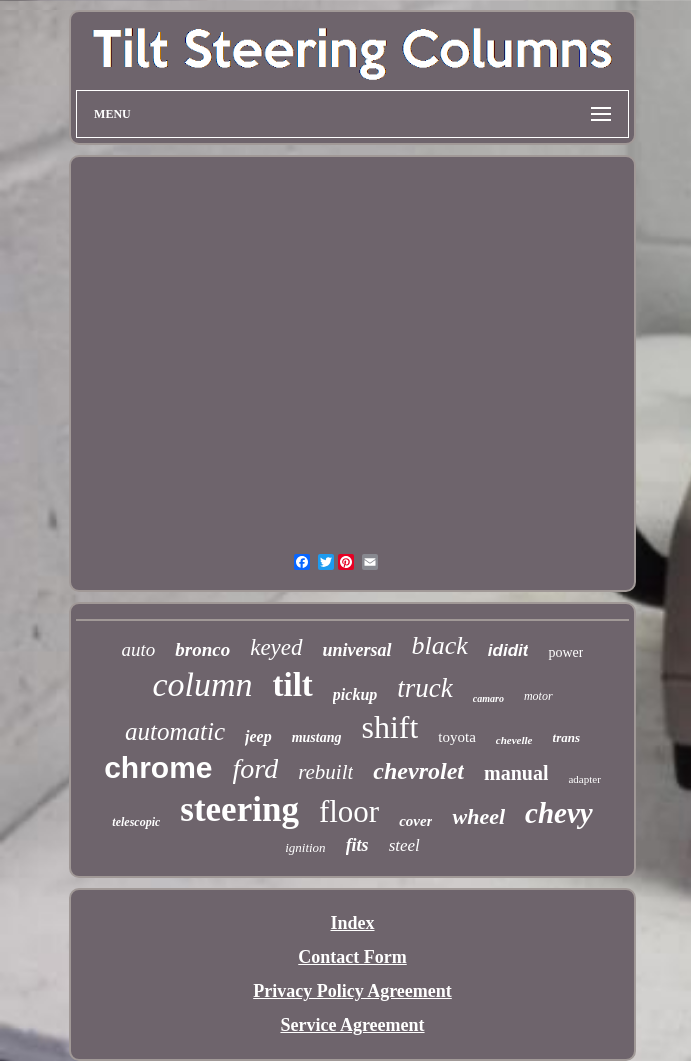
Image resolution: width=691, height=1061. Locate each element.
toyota (457, 737)
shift (389, 727)
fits (357, 845)
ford (256, 768)
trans (566, 737)
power (565, 652)
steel (404, 845)
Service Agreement (352, 1025)
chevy (559, 813)
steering (239, 809)
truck (424, 688)
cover (415, 821)
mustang (317, 737)
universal (357, 650)
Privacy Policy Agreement (352, 991)
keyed (276, 647)
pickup (355, 694)
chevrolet (418, 771)
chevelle (514, 740)
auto (139, 649)
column (202, 684)
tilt (293, 685)
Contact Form (352, 957)
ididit (508, 650)
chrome (158, 767)
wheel (478, 816)
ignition (305, 847)
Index (352, 923)
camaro (488, 698)
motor (538, 696)
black (440, 645)
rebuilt (325, 772)
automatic (175, 731)
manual (516, 773)
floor (349, 811)
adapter (584, 779)
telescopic (136, 822)
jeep (258, 736)
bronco (202, 649)
